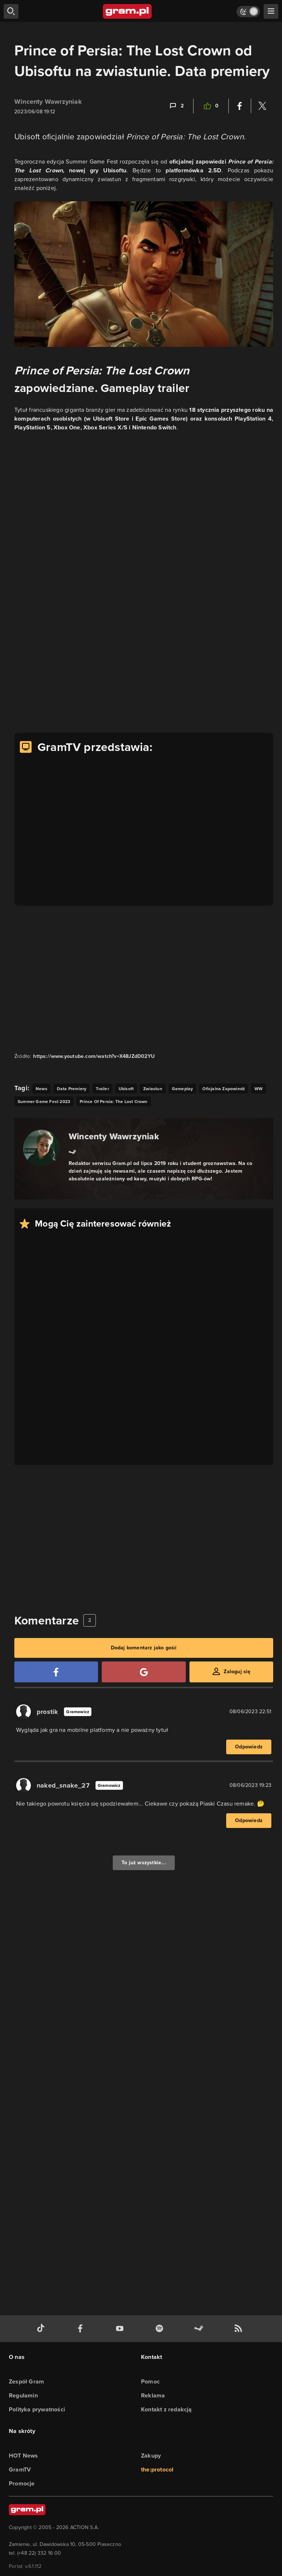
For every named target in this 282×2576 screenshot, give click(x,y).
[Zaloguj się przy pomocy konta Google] (143, 1671)
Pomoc (150, 2381)
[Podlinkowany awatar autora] (41, 1148)
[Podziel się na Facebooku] (240, 106)
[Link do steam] (72, 1151)
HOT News (23, 2455)
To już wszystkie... (144, 1862)
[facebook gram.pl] (82, 2329)
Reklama (153, 2395)
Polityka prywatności (37, 2409)
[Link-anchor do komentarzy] (176, 106)
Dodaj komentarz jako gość (144, 1648)
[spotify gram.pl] (161, 2329)
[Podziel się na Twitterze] (262, 106)
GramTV (20, 2469)
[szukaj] (11, 11)
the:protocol (157, 2469)
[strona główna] (127, 11)
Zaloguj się (237, 1671)
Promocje (22, 2483)
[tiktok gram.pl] (42, 2329)
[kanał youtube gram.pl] (121, 2329)
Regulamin (23, 2395)
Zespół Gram (26, 2381)
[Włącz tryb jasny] (248, 11)
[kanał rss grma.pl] (240, 2329)
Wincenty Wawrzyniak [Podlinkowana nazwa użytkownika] (48, 101)
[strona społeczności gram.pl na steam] (200, 2329)
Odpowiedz (249, 1747)
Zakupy (151, 2455)
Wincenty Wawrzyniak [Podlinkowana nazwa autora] (114, 1136)
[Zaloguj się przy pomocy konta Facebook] (56, 1671)
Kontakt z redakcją (166, 2409)
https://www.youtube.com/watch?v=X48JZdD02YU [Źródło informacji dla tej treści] (94, 1056)
